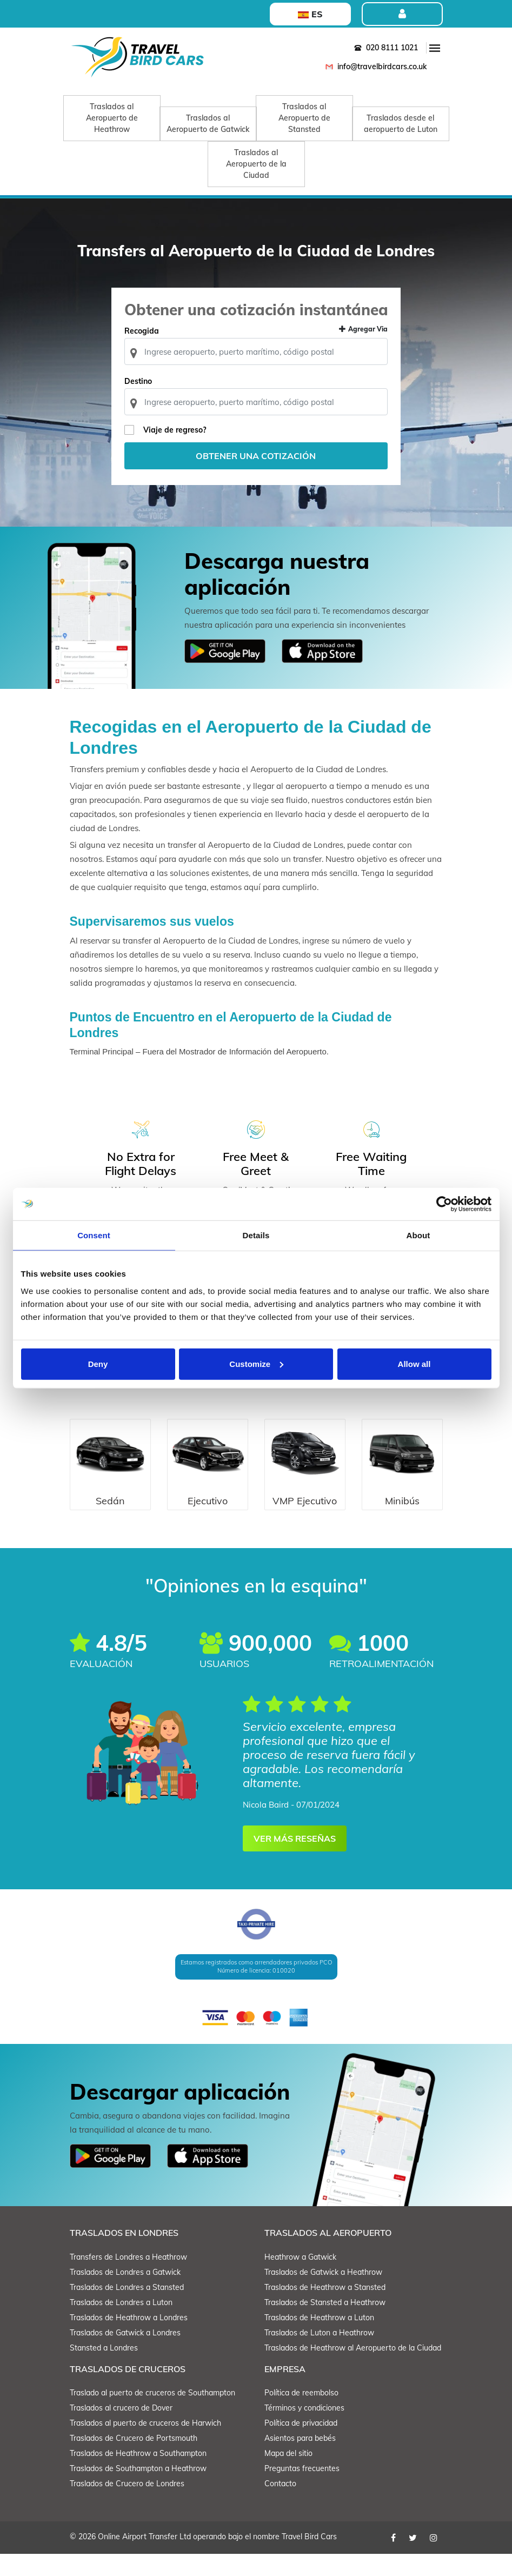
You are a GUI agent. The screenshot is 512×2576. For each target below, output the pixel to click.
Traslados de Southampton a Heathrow (138, 2490)
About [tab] (418, 1235)
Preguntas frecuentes (302, 2490)
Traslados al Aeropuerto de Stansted (304, 118)
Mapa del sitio (288, 2475)
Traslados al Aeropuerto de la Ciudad (256, 164)
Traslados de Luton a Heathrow (319, 2355)
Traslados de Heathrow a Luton (319, 2340)
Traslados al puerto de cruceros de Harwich (145, 2445)
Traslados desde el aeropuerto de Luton (400, 123)
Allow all (414, 1363)
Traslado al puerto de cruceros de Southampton (152, 2415)
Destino (142, 402)
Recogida (146, 351)
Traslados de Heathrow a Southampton (138, 2475)
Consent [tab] (93, 1235)
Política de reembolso (301, 2415)
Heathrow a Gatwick (300, 2279)
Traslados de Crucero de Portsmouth (133, 2460)
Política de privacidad (300, 2445)
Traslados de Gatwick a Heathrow (323, 2294)
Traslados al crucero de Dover (121, 2430)
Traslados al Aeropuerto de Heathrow (112, 118)
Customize (256, 1363)
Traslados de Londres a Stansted (127, 2309)
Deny (98, 1363)
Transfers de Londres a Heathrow (128, 2279)
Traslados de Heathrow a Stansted (324, 2309)
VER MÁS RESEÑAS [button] (295, 1860)
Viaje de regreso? (179, 450)
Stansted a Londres (104, 2370)
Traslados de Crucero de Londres (127, 2506)
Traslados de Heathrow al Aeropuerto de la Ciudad (352, 2370)
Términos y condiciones (304, 2430)
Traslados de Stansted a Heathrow (324, 2324)
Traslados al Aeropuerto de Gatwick (208, 123)
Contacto (280, 2506)
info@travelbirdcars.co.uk (374, 66)
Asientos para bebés (300, 2460)
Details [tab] (256, 1235)
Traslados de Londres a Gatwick (125, 2294)
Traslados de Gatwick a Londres (125, 2355)
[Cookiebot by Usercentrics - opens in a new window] (444, 1204)
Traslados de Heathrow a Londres (129, 2340)
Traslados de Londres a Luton (121, 2324)
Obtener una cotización (256, 476)
